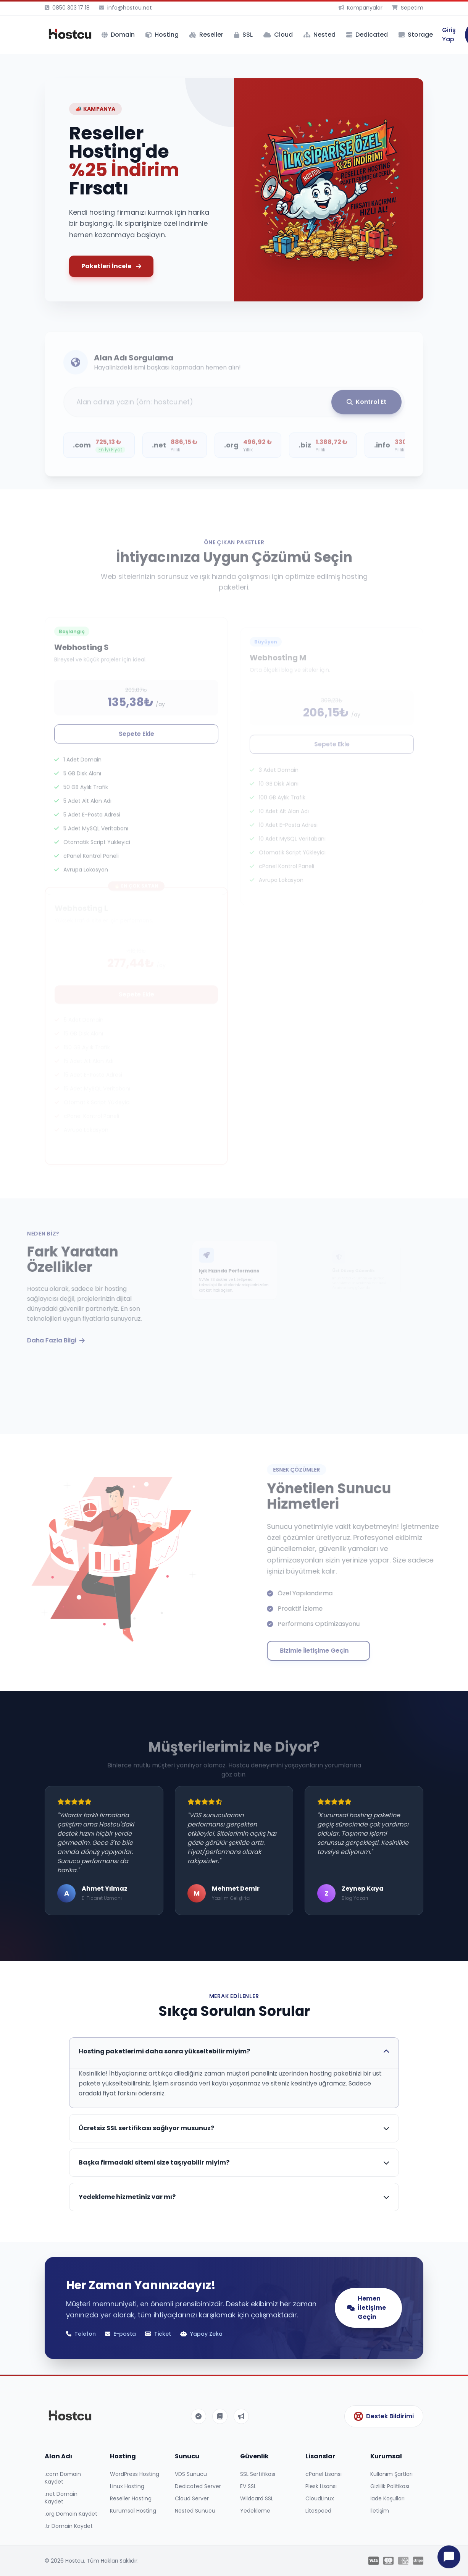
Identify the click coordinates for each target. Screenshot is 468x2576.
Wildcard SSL (256, 2498)
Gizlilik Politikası (389, 2486)
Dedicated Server (198, 2486)
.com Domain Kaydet (63, 2477)
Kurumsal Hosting (133, 2510)
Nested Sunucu (195, 2510)
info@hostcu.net (125, 7)
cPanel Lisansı (323, 2474)
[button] (57, 181)
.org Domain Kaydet (71, 2514)
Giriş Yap (449, 35)
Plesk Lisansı (321, 2486)
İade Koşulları (387, 2498)
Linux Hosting (127, 2486)
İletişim (379, 2510)
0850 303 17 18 (67, 7)
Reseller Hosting (131, 2498)
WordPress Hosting (134, 2474)
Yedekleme (255, 2510)
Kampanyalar (360, 7)
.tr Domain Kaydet (69, 2526)
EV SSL (248, 2486)
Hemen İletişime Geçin (366, 2307)
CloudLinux (319, 2498)
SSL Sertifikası (257, 2474)
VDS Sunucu (191, 2474)
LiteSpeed (318, 2510)
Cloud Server (192, 2498)
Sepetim (407, 7)
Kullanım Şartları (391, 2474)
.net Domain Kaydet (61, 2497)
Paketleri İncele (111, 266)
